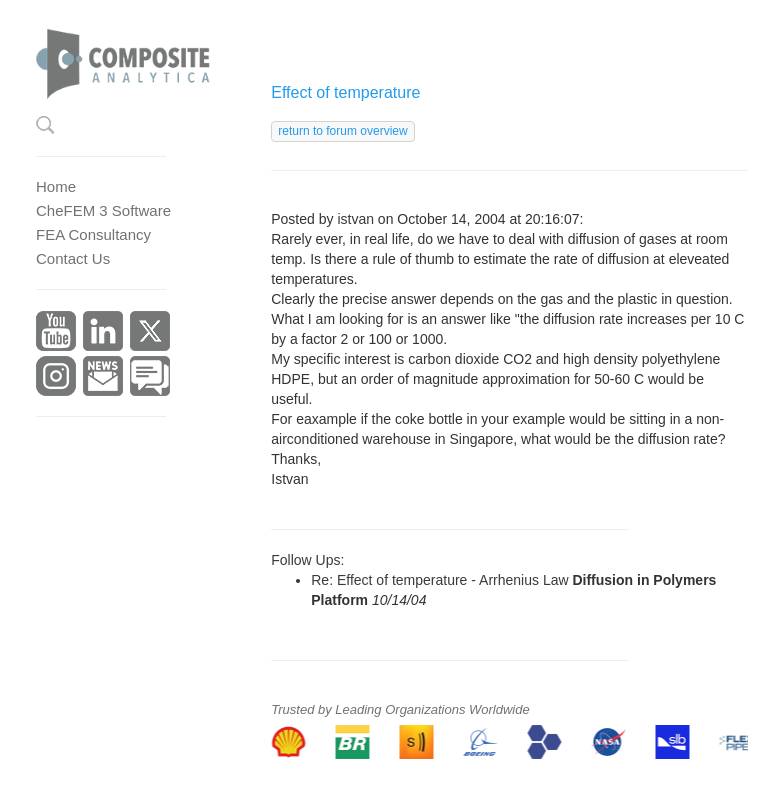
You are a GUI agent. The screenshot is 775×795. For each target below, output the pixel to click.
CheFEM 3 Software (103, 210)
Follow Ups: (307, 560)
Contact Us (73, 258)
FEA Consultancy (93, 234)
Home (56, 186)
